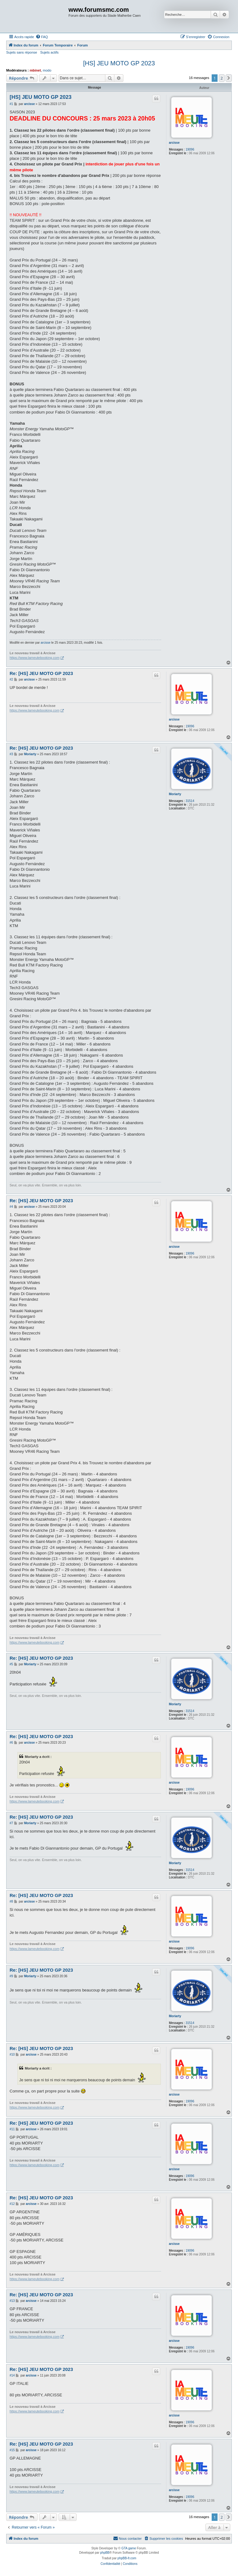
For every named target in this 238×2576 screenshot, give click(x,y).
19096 (190, 149)
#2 (11, 679)
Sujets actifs (49, 52)
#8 (11, 1901)
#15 (12, 2450)
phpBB (104, 2552)
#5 (11, 1664)
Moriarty (175, 794)
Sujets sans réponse (21, 52)
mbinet (35, 70)
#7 (11, 1823)
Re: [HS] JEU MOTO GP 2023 (41, 673)
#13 (12, 2300)
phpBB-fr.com (126, 2558)
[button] (229, 78)
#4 (11, 1206)
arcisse (174, 142)
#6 (11, 1742)
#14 (12, 2375)
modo (47, 70)
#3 (11, 754)
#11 (12, 2129)
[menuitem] (42, 37)
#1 (11, 104)
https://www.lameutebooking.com (35, 657)
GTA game (128, 2548)
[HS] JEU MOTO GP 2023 (119, 63)
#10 (12, 2054)
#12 (12, 2204)
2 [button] (222, 78)
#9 (11, 1976)
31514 (190, 801)
